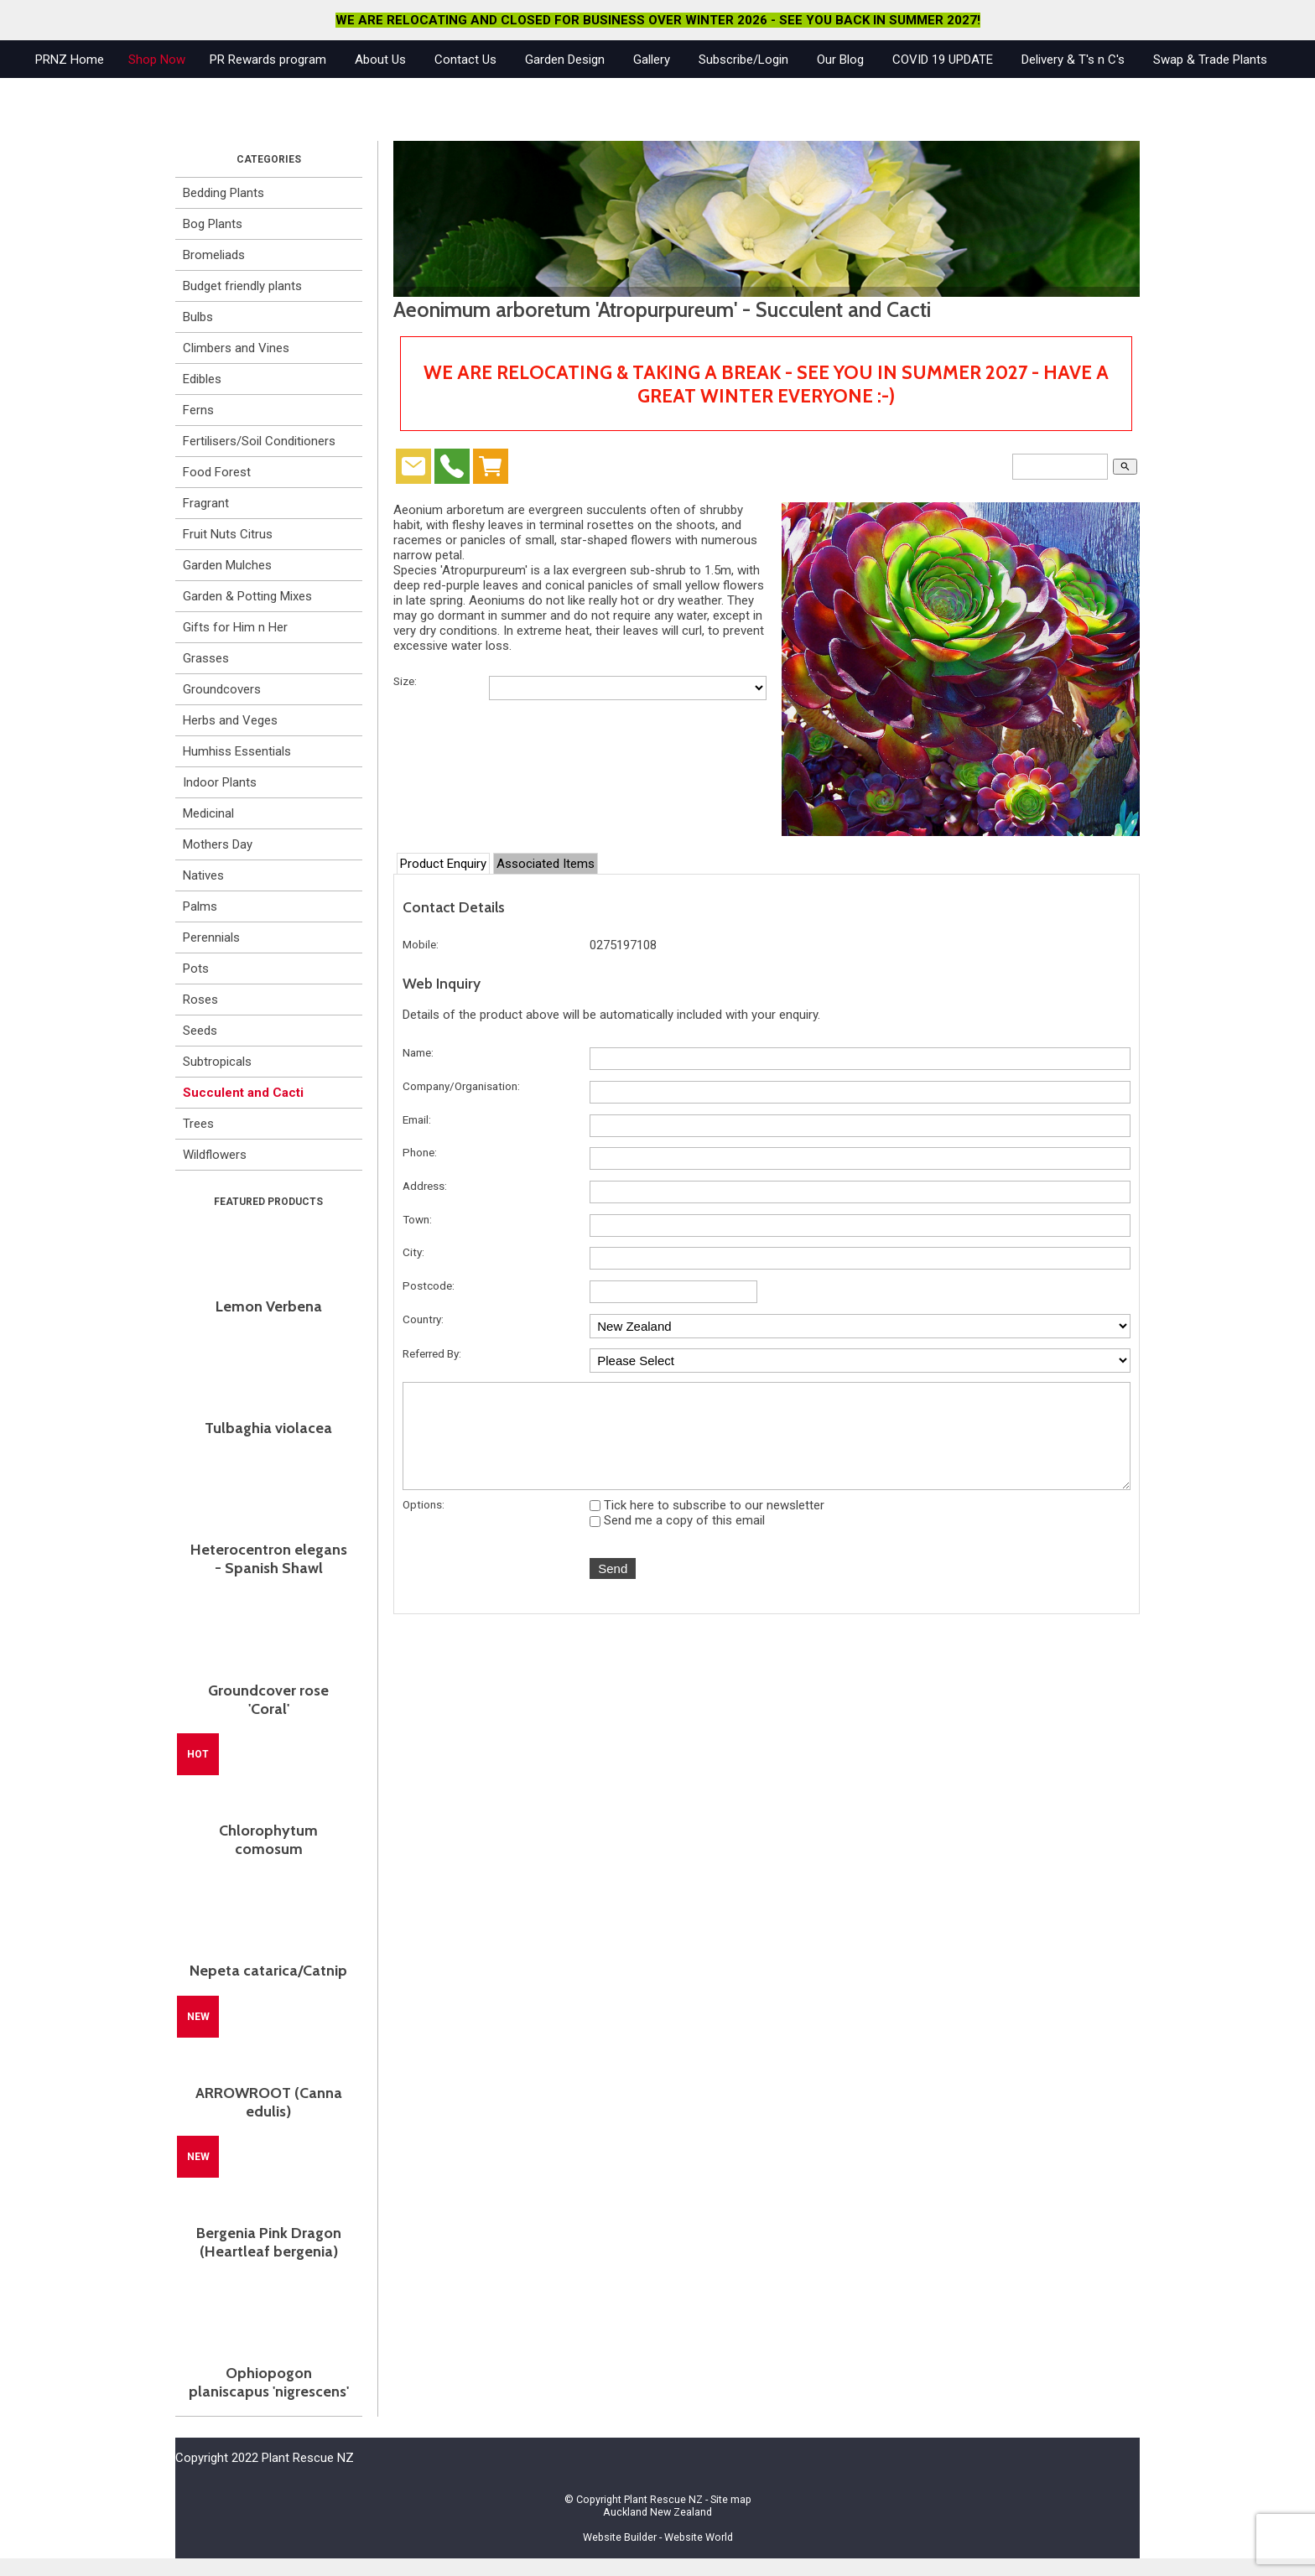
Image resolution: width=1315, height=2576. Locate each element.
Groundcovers (222, 689)
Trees (198, 1123)
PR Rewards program (268, 59)
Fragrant (206, 503)
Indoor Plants (220, 782)
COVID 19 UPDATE (942, 59)
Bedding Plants (223, 192)
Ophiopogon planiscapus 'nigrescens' (269, 2382)
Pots (196, 968)
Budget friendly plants (242, 285)
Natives (203, 875)
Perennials (211, 937)
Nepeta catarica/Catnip (268, 1970)
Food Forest (217, 472)
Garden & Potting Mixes (247, 596)
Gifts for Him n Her (235, 627)
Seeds (200, 1030)
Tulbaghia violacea (268, 1428)
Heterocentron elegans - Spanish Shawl (268, 1558)
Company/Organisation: (461, 1086)
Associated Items (545, 863)
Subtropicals (217, 1061)
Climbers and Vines (236, 348)
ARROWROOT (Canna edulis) (268, 2102)
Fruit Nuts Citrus (228, 534)
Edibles (202, 379)
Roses (200, 999)
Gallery (651, 59)
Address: (425, 1185)
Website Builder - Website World (658, 2537)
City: (413, 1252)
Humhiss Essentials (237, 751)
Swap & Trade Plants (1210, 59)
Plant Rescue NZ (663, 2499)
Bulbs (198, 317)
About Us (380, 59)
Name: (418, 1052)
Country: (423, 1319)
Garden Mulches (227, 565)
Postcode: (429, 1285)
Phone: (420, 1152)
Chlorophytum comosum (268, 1839)
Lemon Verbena (269, 1306)
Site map (730, 2499)
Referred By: (432, 1353)
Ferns (198, 410)
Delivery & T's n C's (1073, 59)
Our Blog (840, 59)
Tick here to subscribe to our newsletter (707, 1522)
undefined (860, 1326)
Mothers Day (217, 844)
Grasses (206, 658)
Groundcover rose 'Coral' (268, 1699)
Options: (423, 1522)
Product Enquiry (443, 863)
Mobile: (421, 944)
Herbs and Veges (230, 720)
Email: (417, 1119)
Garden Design (565, 59)
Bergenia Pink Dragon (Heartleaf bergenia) (268, 2242)
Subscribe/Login (743, 59)
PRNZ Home (69, 59)
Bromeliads (214, 254)
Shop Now (156, 59)
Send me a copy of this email (677, 1537)
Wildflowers (215, 1154)
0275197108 (623, 945)
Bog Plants (212, 223)
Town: (417, 1219)
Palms (200, 906)
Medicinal (208, 813)
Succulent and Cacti (243, 1092)
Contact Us (465, 59)
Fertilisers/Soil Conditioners (259, 441)
